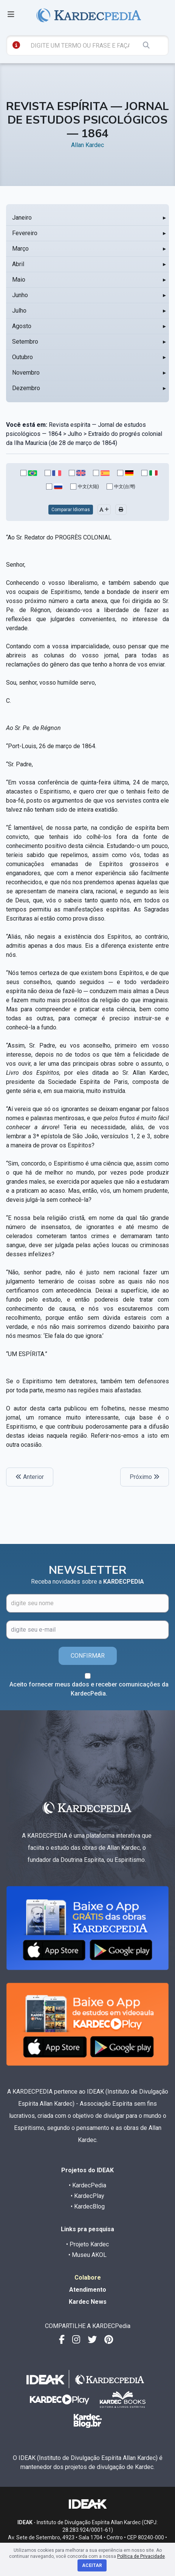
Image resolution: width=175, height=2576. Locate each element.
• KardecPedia (87, 2185)
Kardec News (88, 2301)
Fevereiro (24, 233)
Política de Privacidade (141, 2556)
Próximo (145, 1476)
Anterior (29, 1476)
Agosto (21, 326)
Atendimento (87, 2289)
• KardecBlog (88, 2206)
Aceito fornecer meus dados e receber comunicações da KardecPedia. (89, 1689)
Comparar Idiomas (70, 509)
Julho (19, 310)
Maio (18, 279)
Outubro (22, 357)
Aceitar (92, 2565)
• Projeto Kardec (87, 2244)
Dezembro (26, 388)
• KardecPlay (87, 2195)
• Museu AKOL (87, 2254)
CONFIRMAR (88, 1655)
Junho (20, 295)
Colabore (87, 2277)
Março (20, 248)
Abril (18, 264)
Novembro (26, 372)
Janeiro (22, 217)
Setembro (25, 341)
